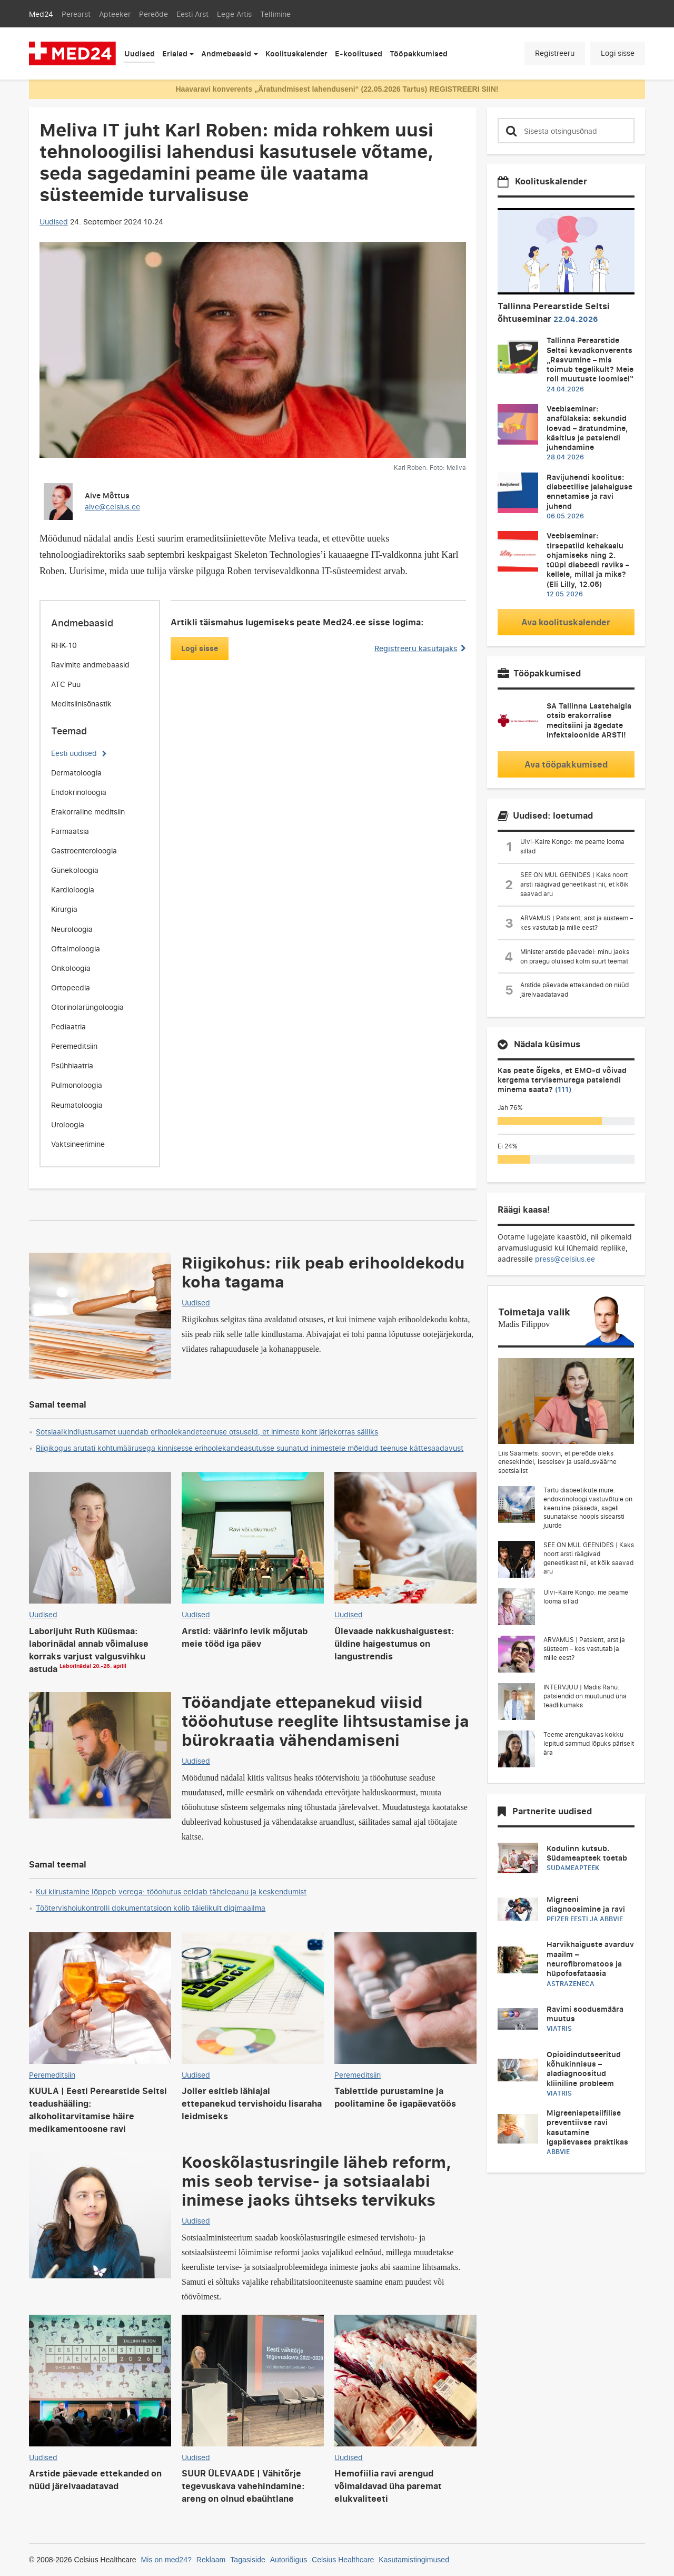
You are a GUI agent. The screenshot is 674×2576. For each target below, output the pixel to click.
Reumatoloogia (77, 1105)
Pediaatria (68, 1026)
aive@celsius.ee (112, 507)
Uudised (139, 53)
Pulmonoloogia (76, 1085)
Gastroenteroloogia (84, 850)
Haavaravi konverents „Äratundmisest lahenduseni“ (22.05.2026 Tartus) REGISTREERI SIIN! (336, 89)
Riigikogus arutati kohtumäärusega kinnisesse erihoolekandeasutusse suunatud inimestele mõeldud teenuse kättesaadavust (249, 1448)
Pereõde (153, 14)
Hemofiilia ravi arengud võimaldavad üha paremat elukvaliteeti (388, 2485)
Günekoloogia (74, 870)
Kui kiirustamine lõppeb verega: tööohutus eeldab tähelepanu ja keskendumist (171, 1891)
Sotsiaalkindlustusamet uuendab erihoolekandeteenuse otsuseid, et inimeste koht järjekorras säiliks (207, 1432)
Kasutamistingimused (414, 2559)
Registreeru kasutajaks (420, 648)
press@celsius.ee (565, 1259)
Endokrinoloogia (78, 792)
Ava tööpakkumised (566, 764)
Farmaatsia (70, 831)
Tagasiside (247, 2559)
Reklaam (211, 2559)
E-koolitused (358, 53)
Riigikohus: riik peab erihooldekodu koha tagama (323, 1271)
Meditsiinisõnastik (81, 704)
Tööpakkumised (419, 53)
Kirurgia (64, 909)
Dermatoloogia (76, 773)
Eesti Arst (192, 14)
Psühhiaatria (72, 1065)
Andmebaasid (226, 53)
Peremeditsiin (74, 1046)
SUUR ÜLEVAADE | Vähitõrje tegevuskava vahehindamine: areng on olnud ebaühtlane (243, 2485)
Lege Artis (234, 14)
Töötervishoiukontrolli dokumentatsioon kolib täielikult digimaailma (150, 1908)
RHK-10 (64, 645)
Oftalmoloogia (75, 948)
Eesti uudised (74, 753)
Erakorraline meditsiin (88, 812)
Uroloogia (67, 1124)
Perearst (76, 14)
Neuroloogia (72, 929)
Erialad (174, 53)
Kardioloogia (72, 889)
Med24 (41, 14)
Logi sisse (618, 53)
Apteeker (115, 14)
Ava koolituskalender (565, 622)
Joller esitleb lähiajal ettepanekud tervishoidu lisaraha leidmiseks (252, 2103)
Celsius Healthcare (343, 2559)
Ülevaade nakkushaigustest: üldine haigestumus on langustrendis (394, 1643)
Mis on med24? (166, 2559)
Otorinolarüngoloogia (87, 1007)
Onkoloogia (71, 968)
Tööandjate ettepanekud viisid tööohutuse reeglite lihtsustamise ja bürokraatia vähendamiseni (325, 1720)
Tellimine (275, 14)
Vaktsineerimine (78, 1144)
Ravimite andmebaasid (90, 665)
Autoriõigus (288, 2559)
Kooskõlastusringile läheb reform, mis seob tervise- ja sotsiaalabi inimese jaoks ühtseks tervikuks (317, 2180)
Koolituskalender (296, 53)
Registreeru (554, 53)
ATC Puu (66, 684)
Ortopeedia (70, 987)
